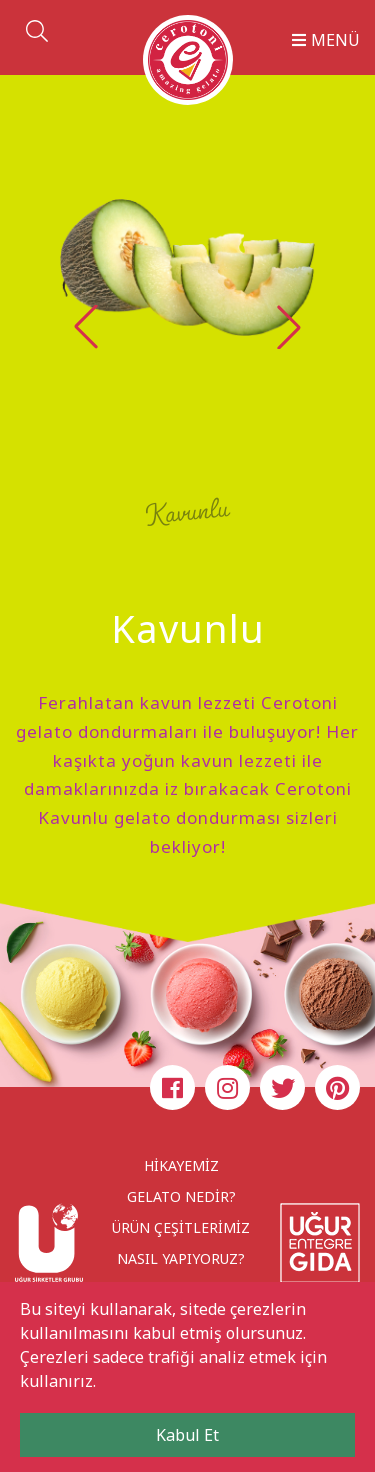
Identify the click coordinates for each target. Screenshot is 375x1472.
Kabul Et (187, 1435)
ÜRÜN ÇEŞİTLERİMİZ (181, 1227)
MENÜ (326, 40)
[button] (289, 327)
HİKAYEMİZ (181, 1165)
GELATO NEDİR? (181, 1196)
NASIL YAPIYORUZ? (181, 1258)
